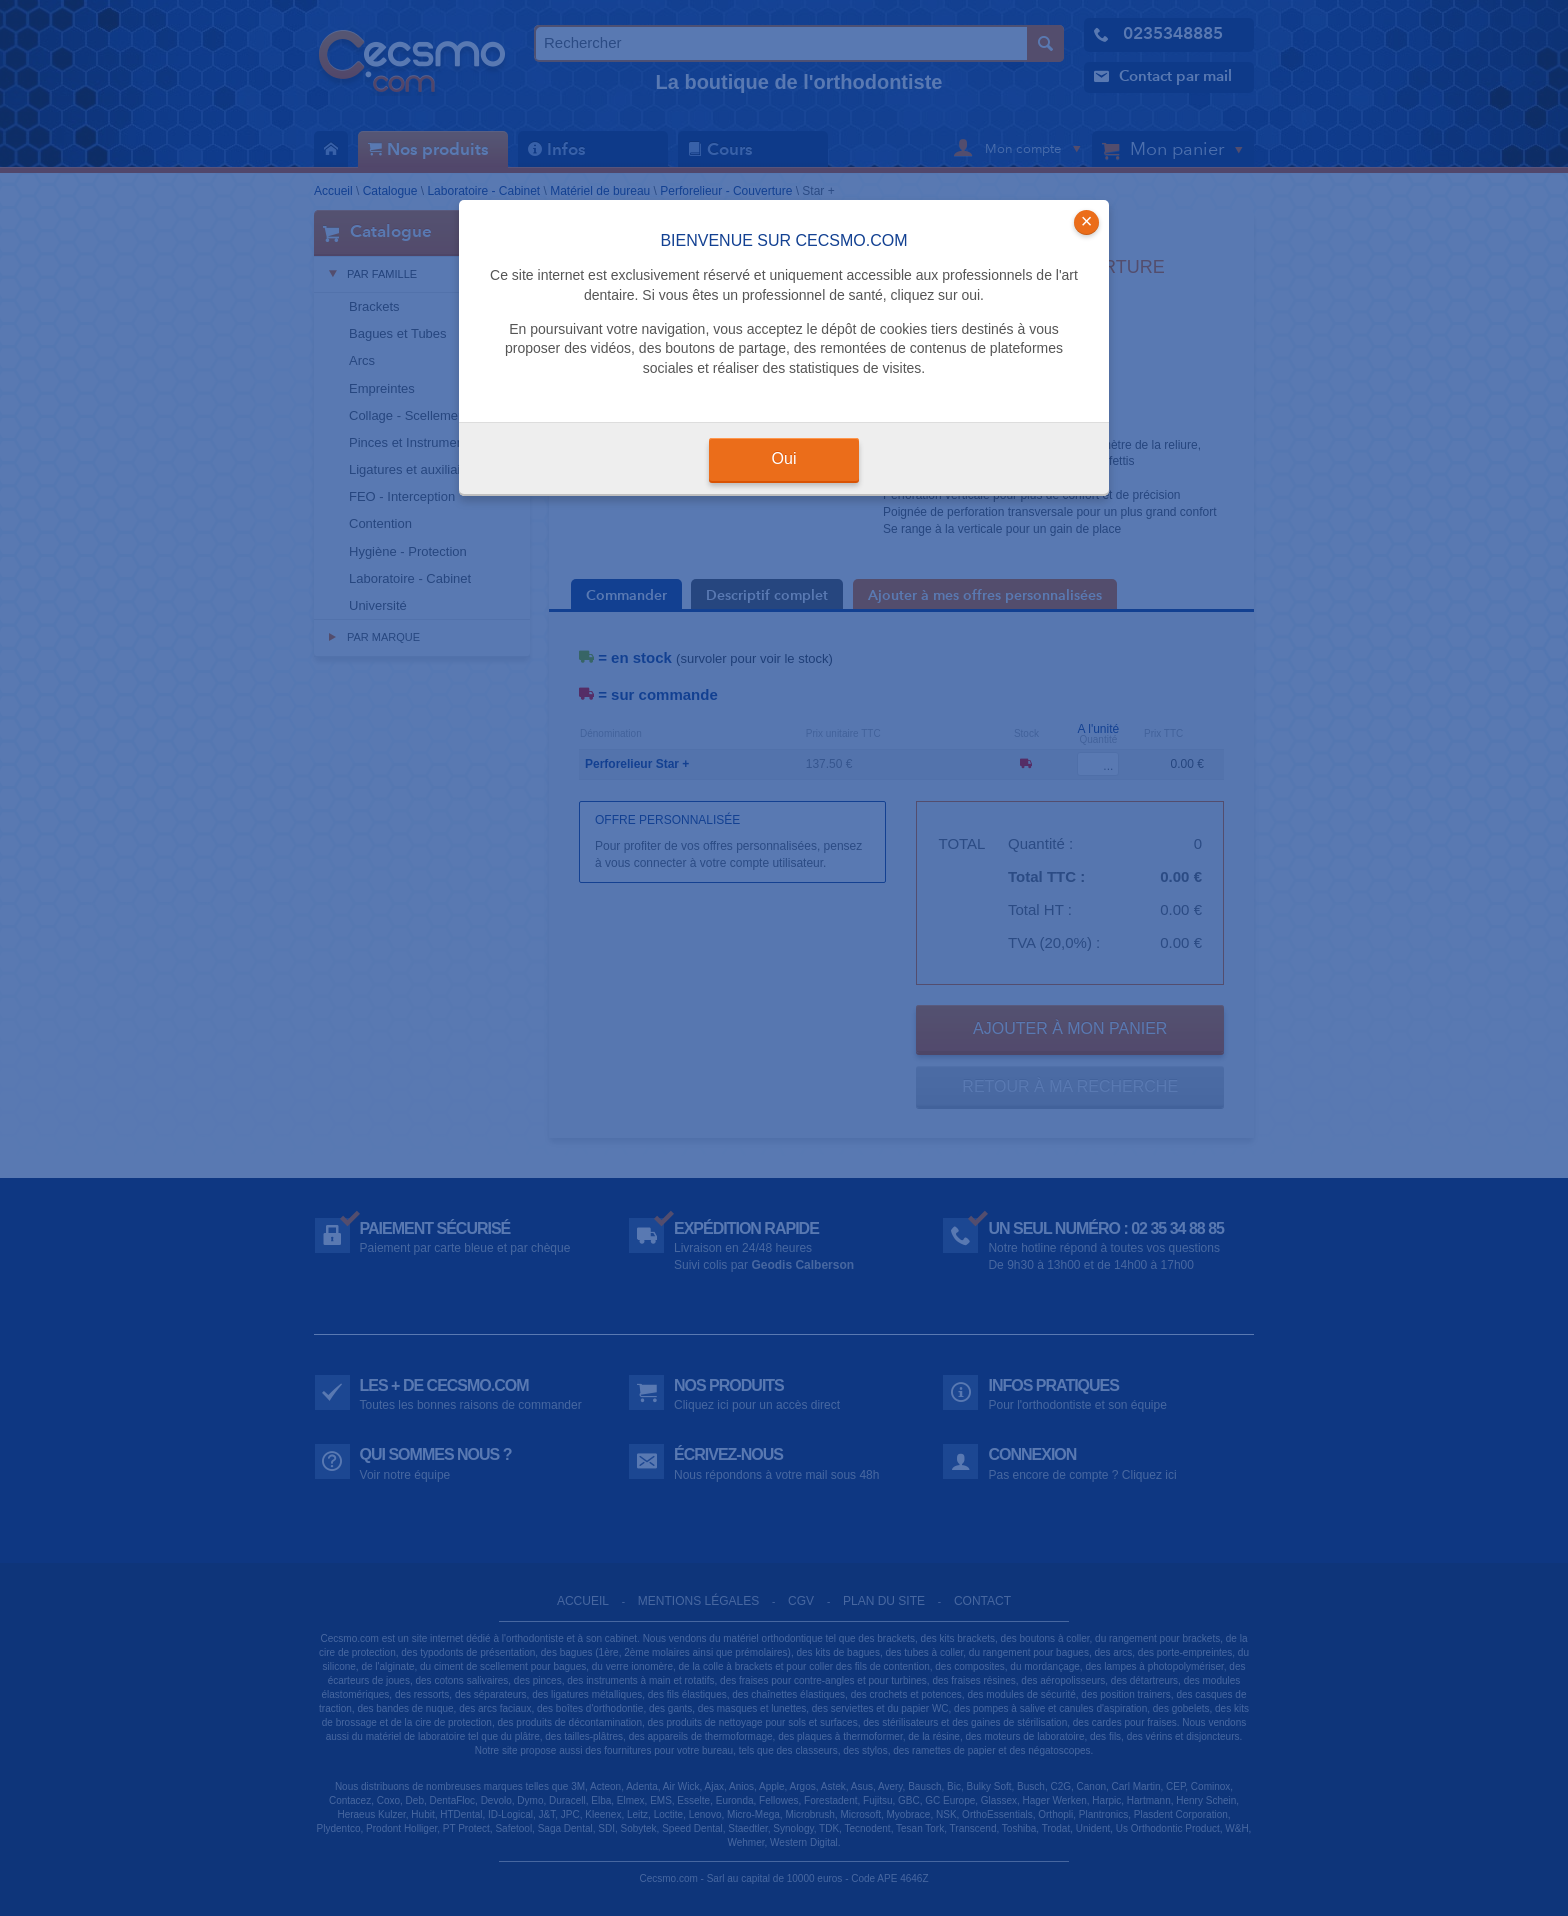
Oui (784, 458)
